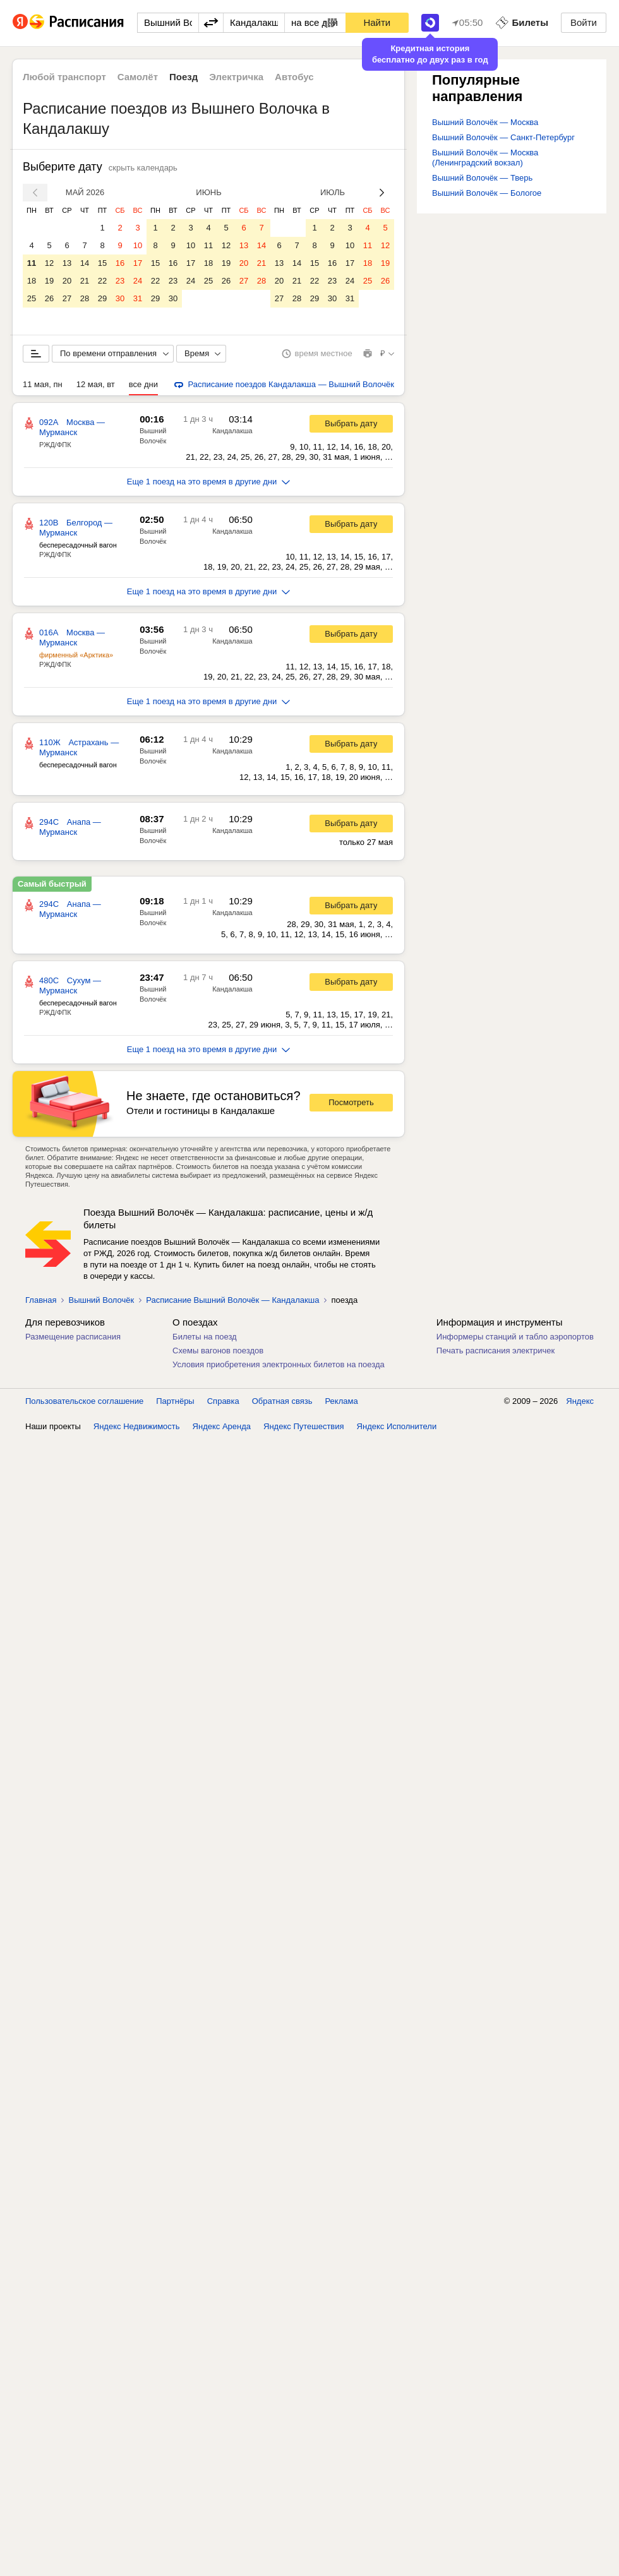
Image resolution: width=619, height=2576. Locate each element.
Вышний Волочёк (101, 1300)
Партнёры (175, 1401)
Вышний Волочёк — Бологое (486, 193)
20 (67, 280)
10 (137, 245)
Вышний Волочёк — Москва (485, 122)
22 (102, 280)
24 (137, 280)
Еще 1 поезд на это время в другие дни (209, 481)
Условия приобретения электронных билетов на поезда (278, 1364)
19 (49, 280)
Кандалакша (232, 430)
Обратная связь (282, 1401)
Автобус (294, 76)
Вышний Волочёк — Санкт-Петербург (503, 137)
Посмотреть (351, 1102)
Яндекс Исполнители (397, 1426)
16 (120, 263)
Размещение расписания (73, 1336)
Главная (40, 1300)
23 (120, 280)
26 (49, 298)
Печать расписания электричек (495, 1350)
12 (49, 263)
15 (102, 263)
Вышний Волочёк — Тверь (482, 178)
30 (120, 298)
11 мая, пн (43, 384)
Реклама (341, 1401)
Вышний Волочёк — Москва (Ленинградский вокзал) (485, 157)
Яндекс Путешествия (303, 1426)
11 (31, 263)
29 (102, 298)
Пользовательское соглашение (84, 1401)
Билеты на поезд (204, 1336)
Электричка (236, 76)
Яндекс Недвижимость (136, 1426)
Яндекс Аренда (222, 1426)
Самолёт (137, 76)
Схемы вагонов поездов (217, 1350)
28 (84, 298)
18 (31, 280)
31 (137, 298)
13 (67, 263)
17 (137, 263)
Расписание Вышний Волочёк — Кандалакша (232, 1300)
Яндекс (580, 1401)
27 (67, 298)
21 (84, 280)
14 (84, 263)
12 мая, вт (95, 384)
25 (31, 298)
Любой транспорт (64, 76)
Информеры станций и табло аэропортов (515, 1336)
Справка (223, 1401)
